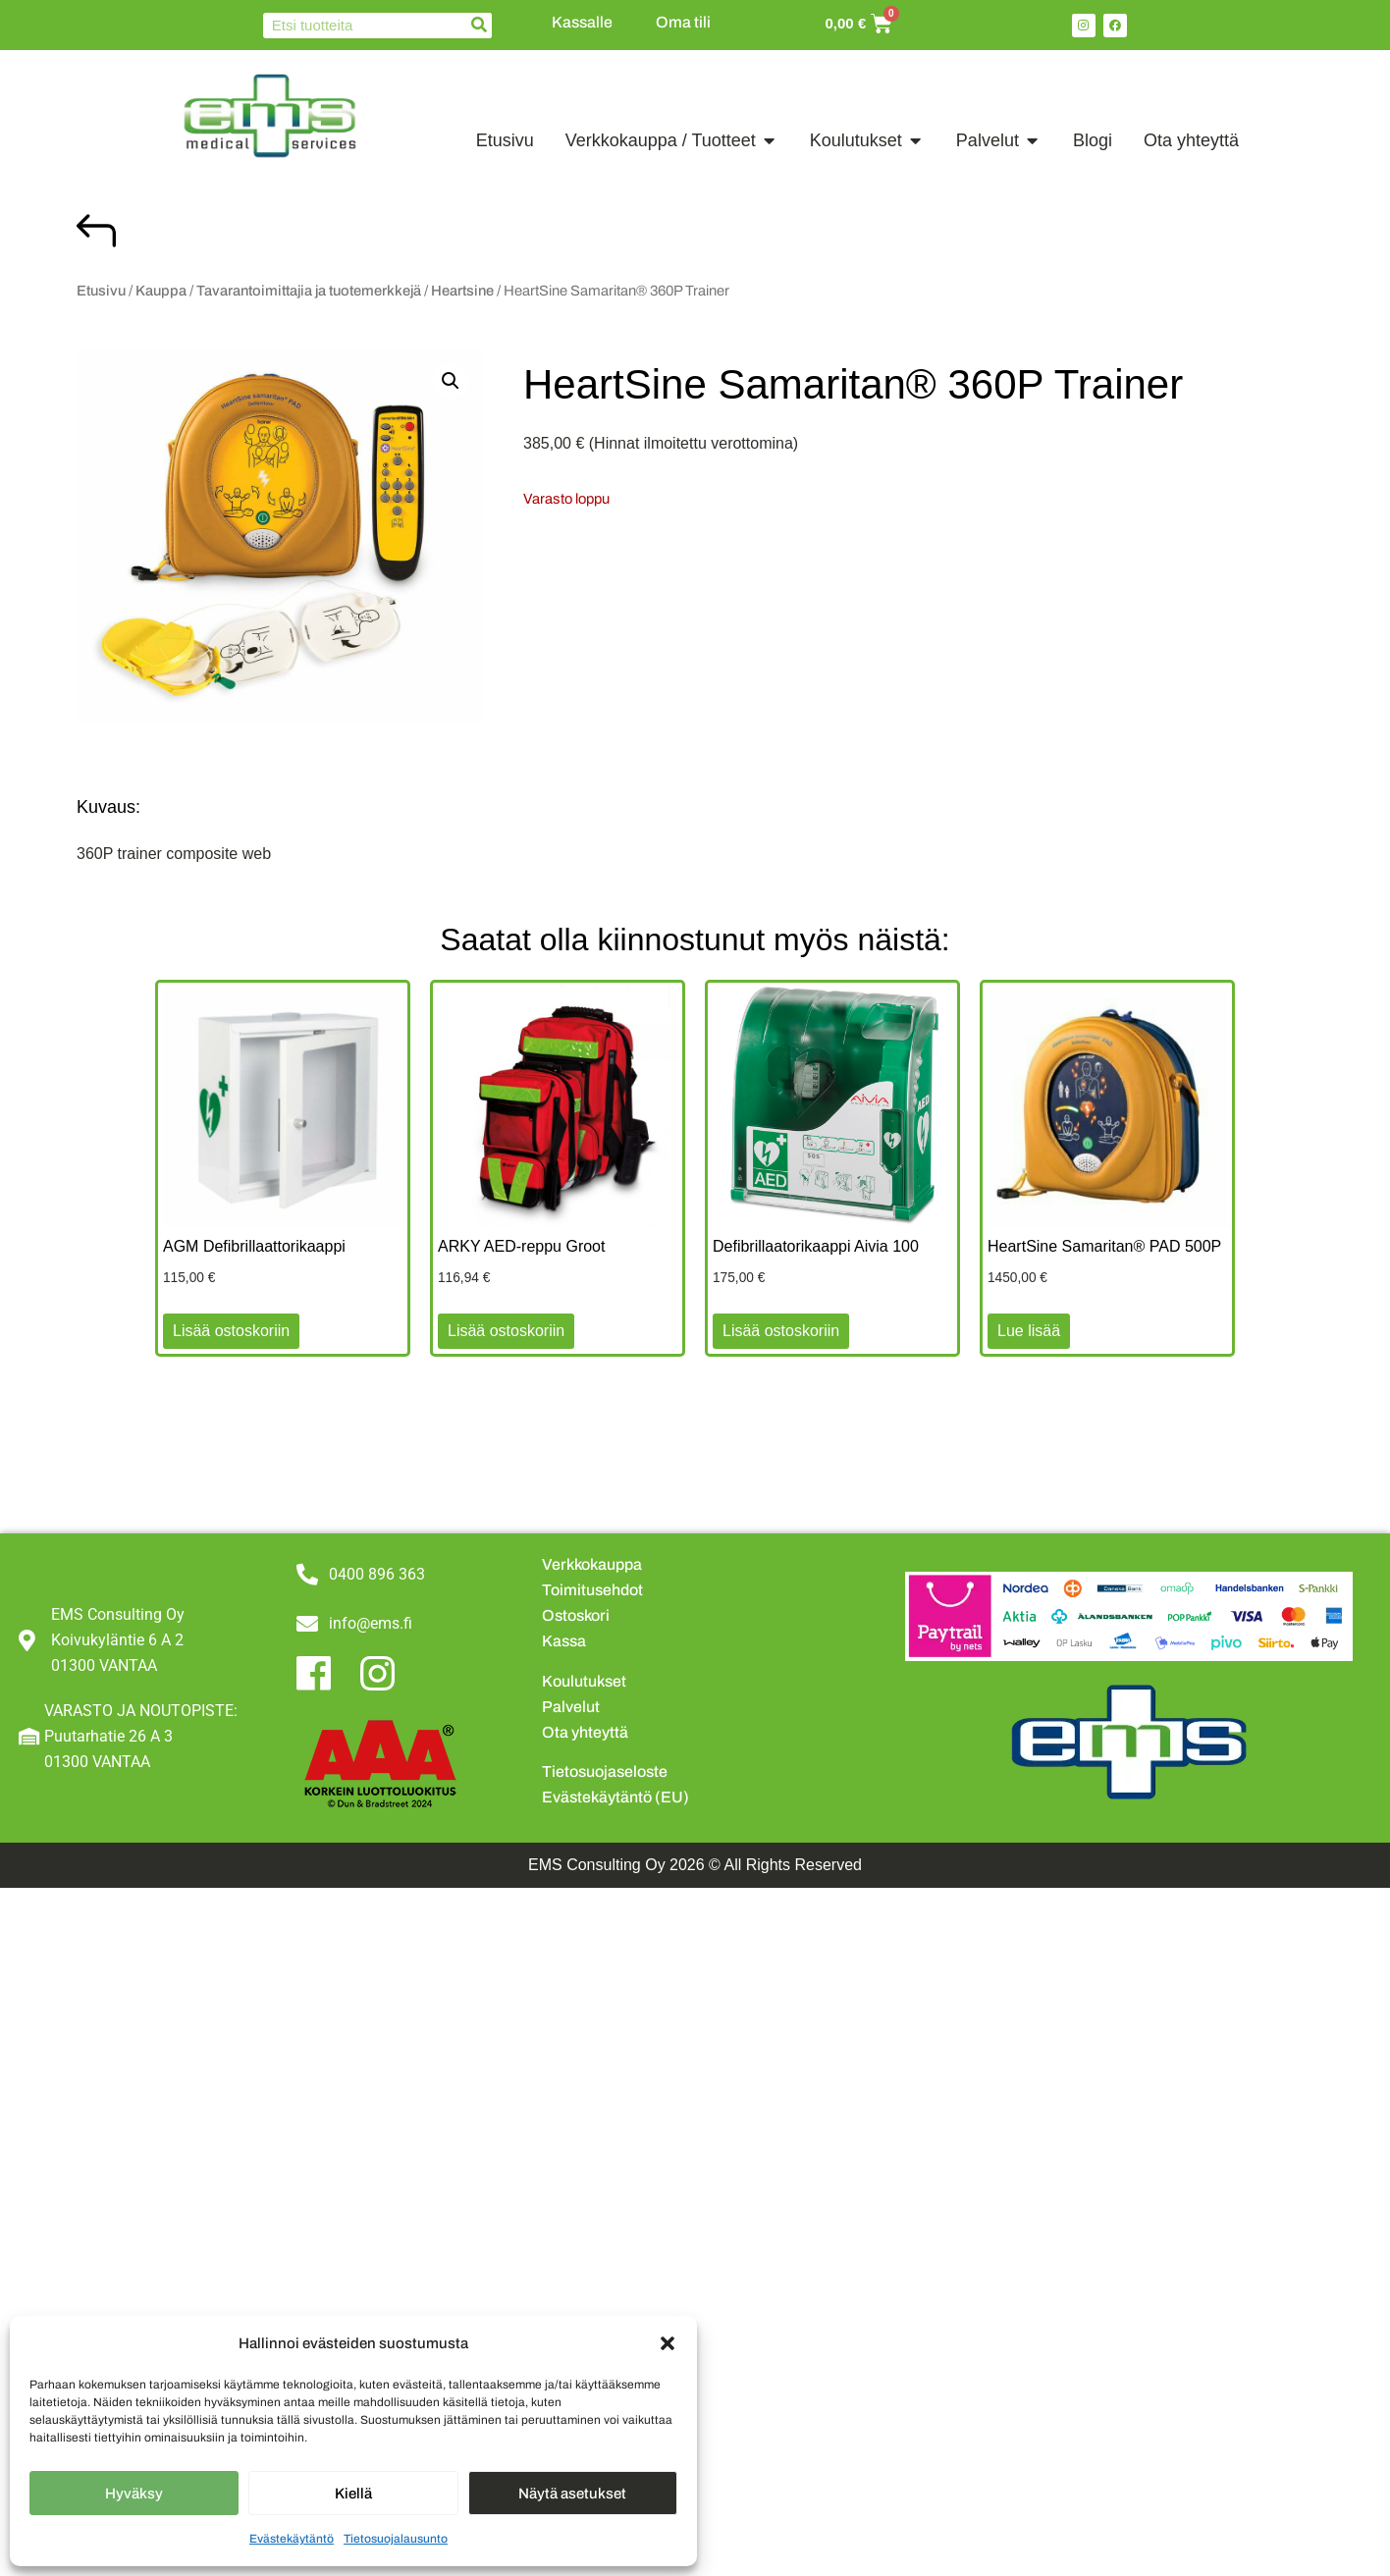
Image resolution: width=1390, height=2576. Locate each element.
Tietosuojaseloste (605, 1771)
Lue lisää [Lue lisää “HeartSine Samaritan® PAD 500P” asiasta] (1028, 1330)
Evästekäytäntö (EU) (615, 1797)
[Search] (479, 25)
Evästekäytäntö (291, 2539)
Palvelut (571, 1706)
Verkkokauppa (592, 1564)
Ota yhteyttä (585, 1732)
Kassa (564, 1641)
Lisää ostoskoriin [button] (231, 1330)
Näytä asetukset (572, 2493)
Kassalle (582, 22)
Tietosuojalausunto (396, 2539)
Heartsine (462, 290)
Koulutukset (584, 1681)
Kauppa (161, 290)
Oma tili (683, 22)
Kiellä (353, 2493)
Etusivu (101, 290)
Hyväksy (134, 2493)
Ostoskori (576, 1615)
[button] (667, 2343)
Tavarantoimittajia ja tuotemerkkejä (308, 290)
